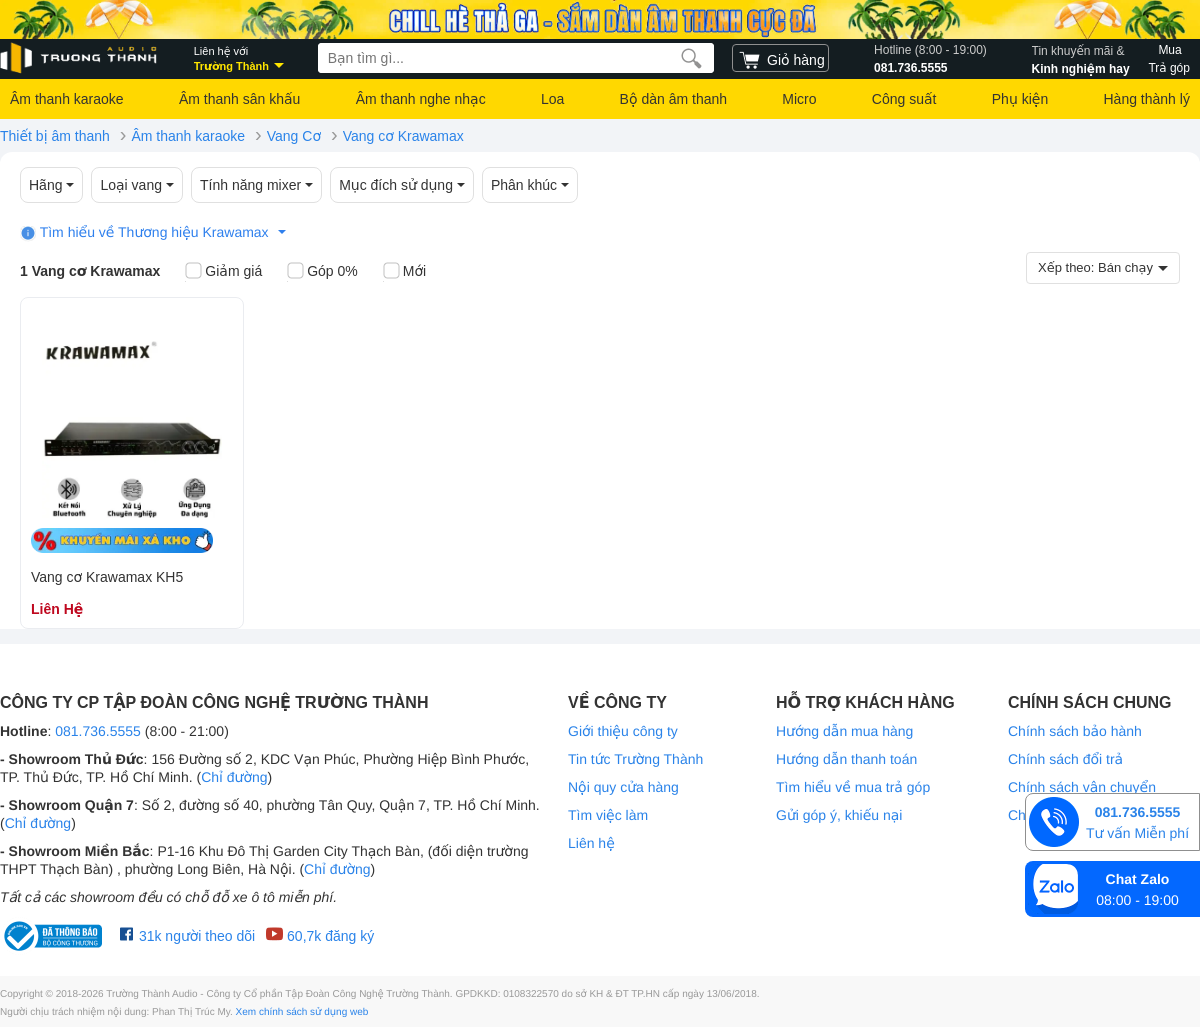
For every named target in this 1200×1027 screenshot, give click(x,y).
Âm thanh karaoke (67, 99)
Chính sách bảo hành (1075, 731)
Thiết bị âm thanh (55, 136)
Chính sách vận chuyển (1082, 787)
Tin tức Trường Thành (635, 759)
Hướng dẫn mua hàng (844, 731)
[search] (691, 58)
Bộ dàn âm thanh (673, 99)
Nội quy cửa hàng (623, 787)
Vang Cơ (294, 136)
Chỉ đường (234, 777)
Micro (799, 99)
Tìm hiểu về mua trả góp (853, 787)
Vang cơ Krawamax (403, 136)
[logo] (80, 58)
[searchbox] (516, 58)
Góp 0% (322, 272)
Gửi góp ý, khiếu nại (839, 815)
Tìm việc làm (608, 815)
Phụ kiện (1020, 99)
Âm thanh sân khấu (239, 99)
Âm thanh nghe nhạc (421, 99)
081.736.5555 (930, 58)
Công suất (904, 99)
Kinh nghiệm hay (1081, 58)
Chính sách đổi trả (1065, 759)
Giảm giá (223, 272)
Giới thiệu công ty (623, 731)
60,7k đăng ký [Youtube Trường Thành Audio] (319, 935)
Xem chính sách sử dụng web (302, 1012)
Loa (552, 99)
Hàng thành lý (1146, 99)
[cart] (780, 58)
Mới (404, 272)
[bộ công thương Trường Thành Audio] (55, 936)
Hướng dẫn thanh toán (846, 759)
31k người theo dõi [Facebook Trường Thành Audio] (187, 935)
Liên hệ (591, 843)
